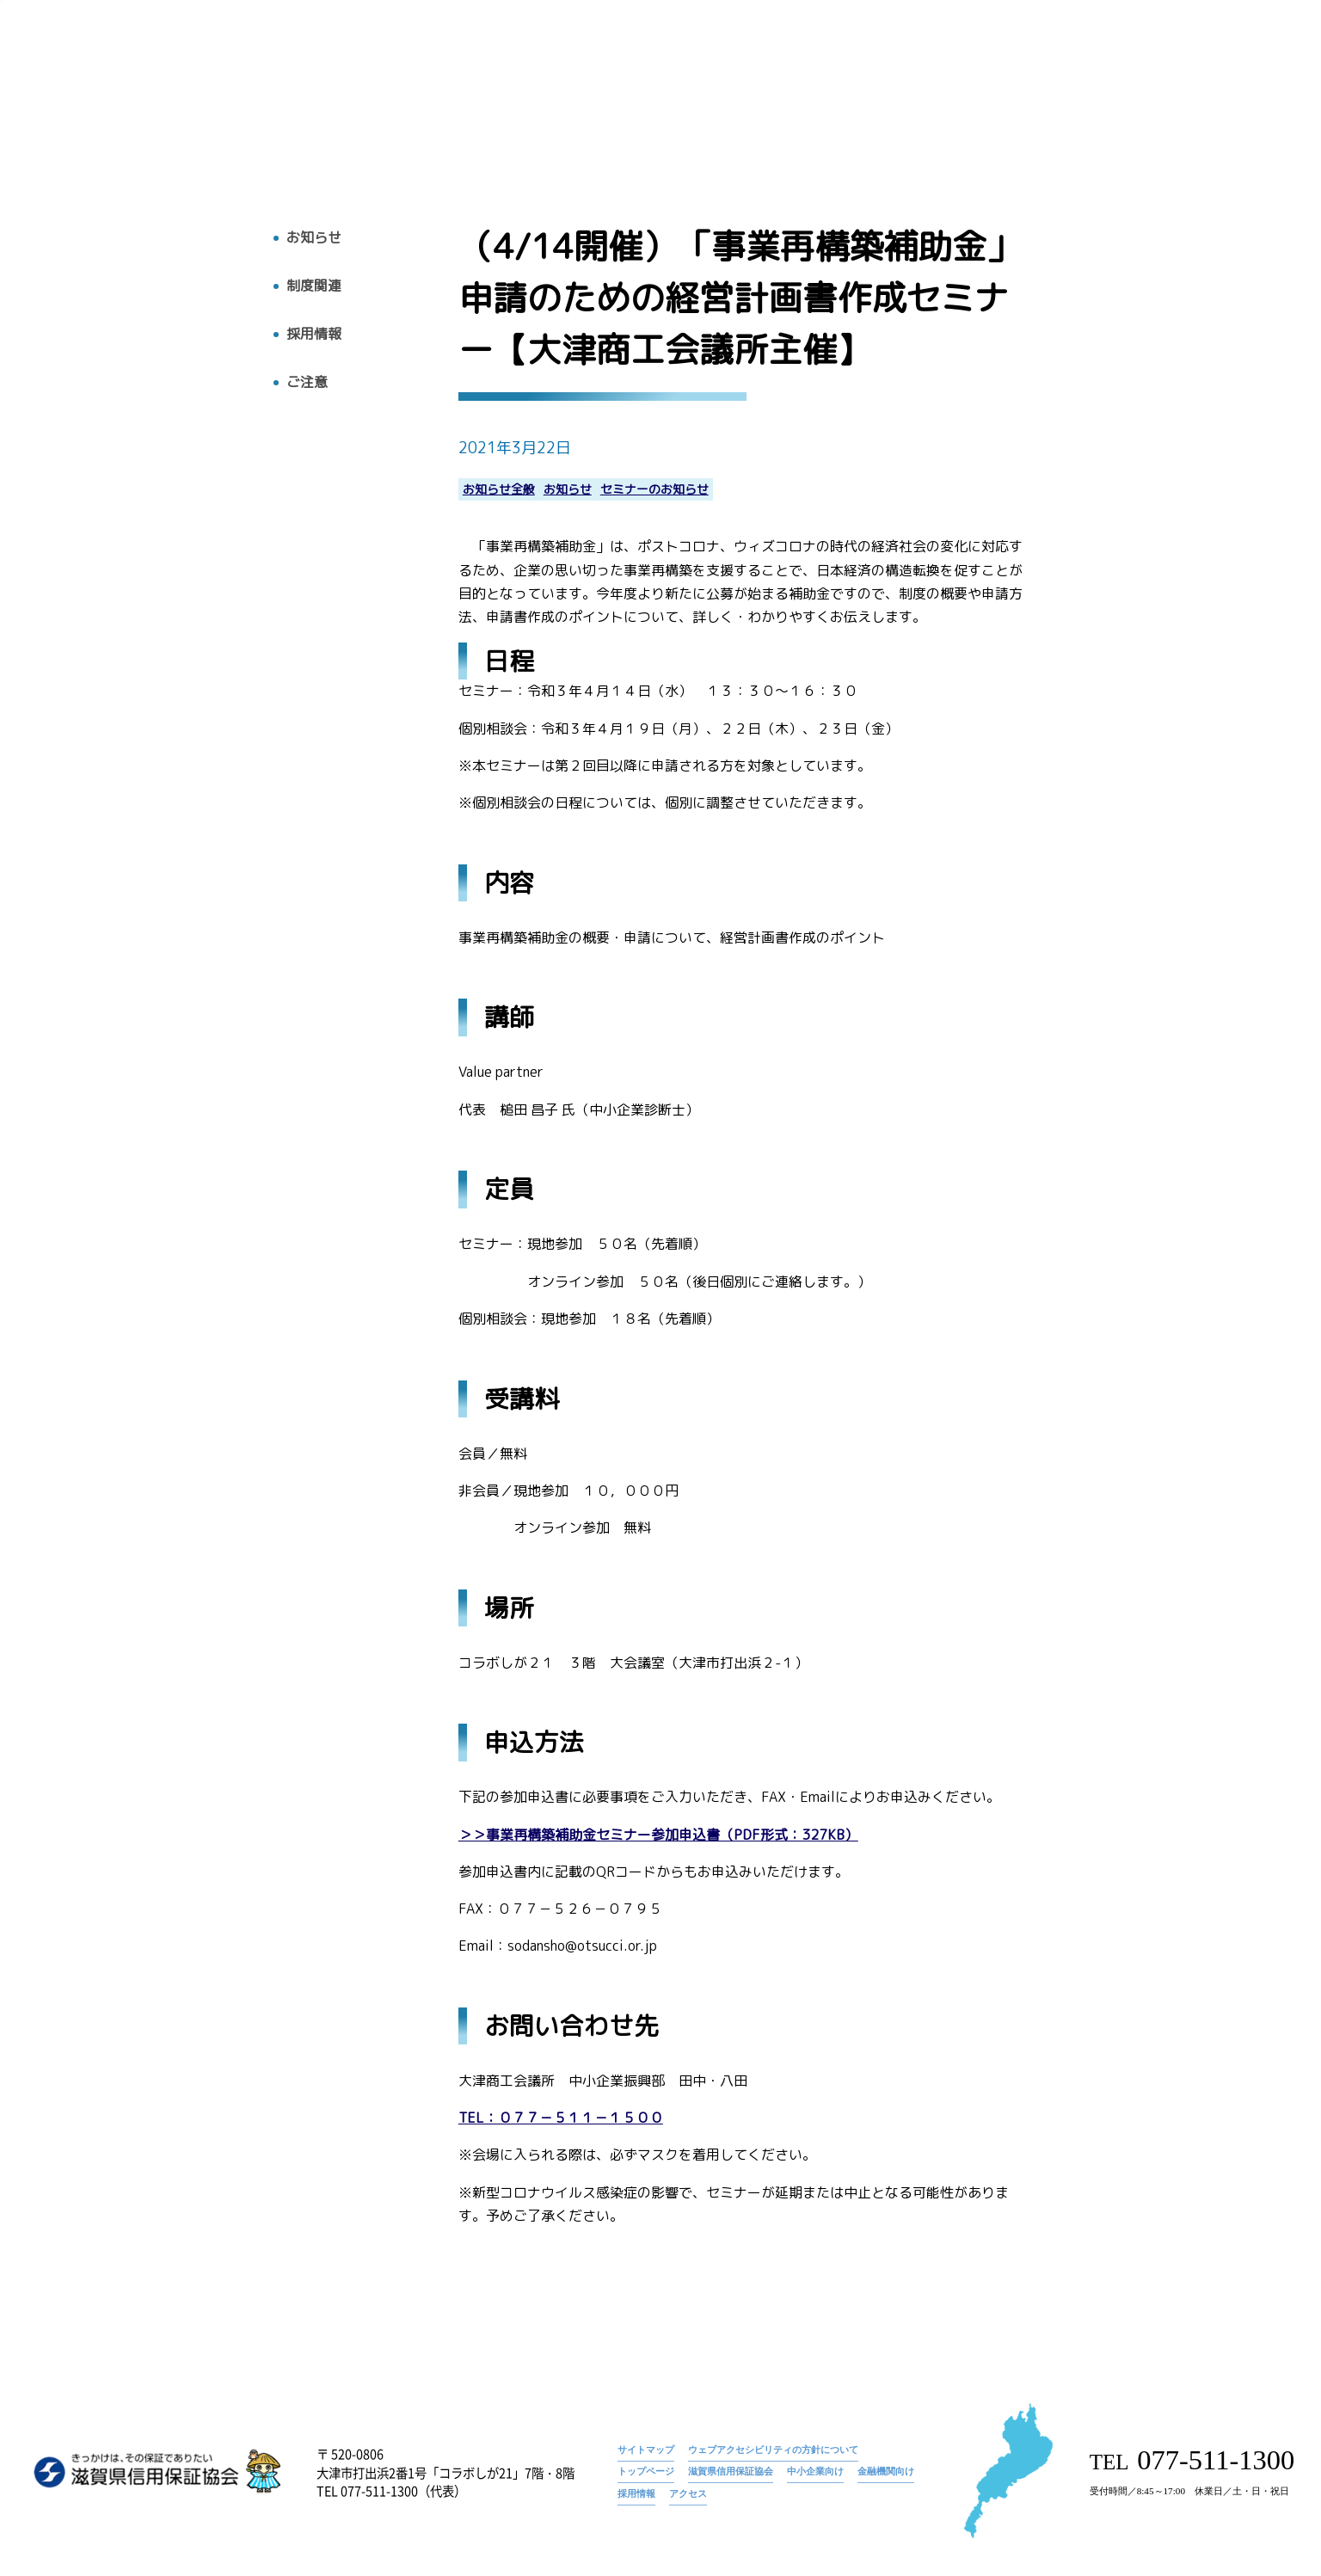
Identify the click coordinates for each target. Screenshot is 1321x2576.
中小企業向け (815, 2471)
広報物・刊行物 (950, 92)
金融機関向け (885, 2471)
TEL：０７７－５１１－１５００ (560, 2118)
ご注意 (307, 382)
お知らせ (764, 64)
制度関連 (313, 286)
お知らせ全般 (499, 490)
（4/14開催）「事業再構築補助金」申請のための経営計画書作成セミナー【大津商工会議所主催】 (1039, 64)
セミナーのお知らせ (654, 490)
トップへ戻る (83, 126)
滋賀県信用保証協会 (730, 2471)
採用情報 (1136, 92)
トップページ (685, 64)
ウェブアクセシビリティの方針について (773, 2449)
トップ (689, 92)
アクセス (1218, 92)
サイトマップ (645, 2449)
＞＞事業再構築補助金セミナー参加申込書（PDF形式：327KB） (658, 1835)
